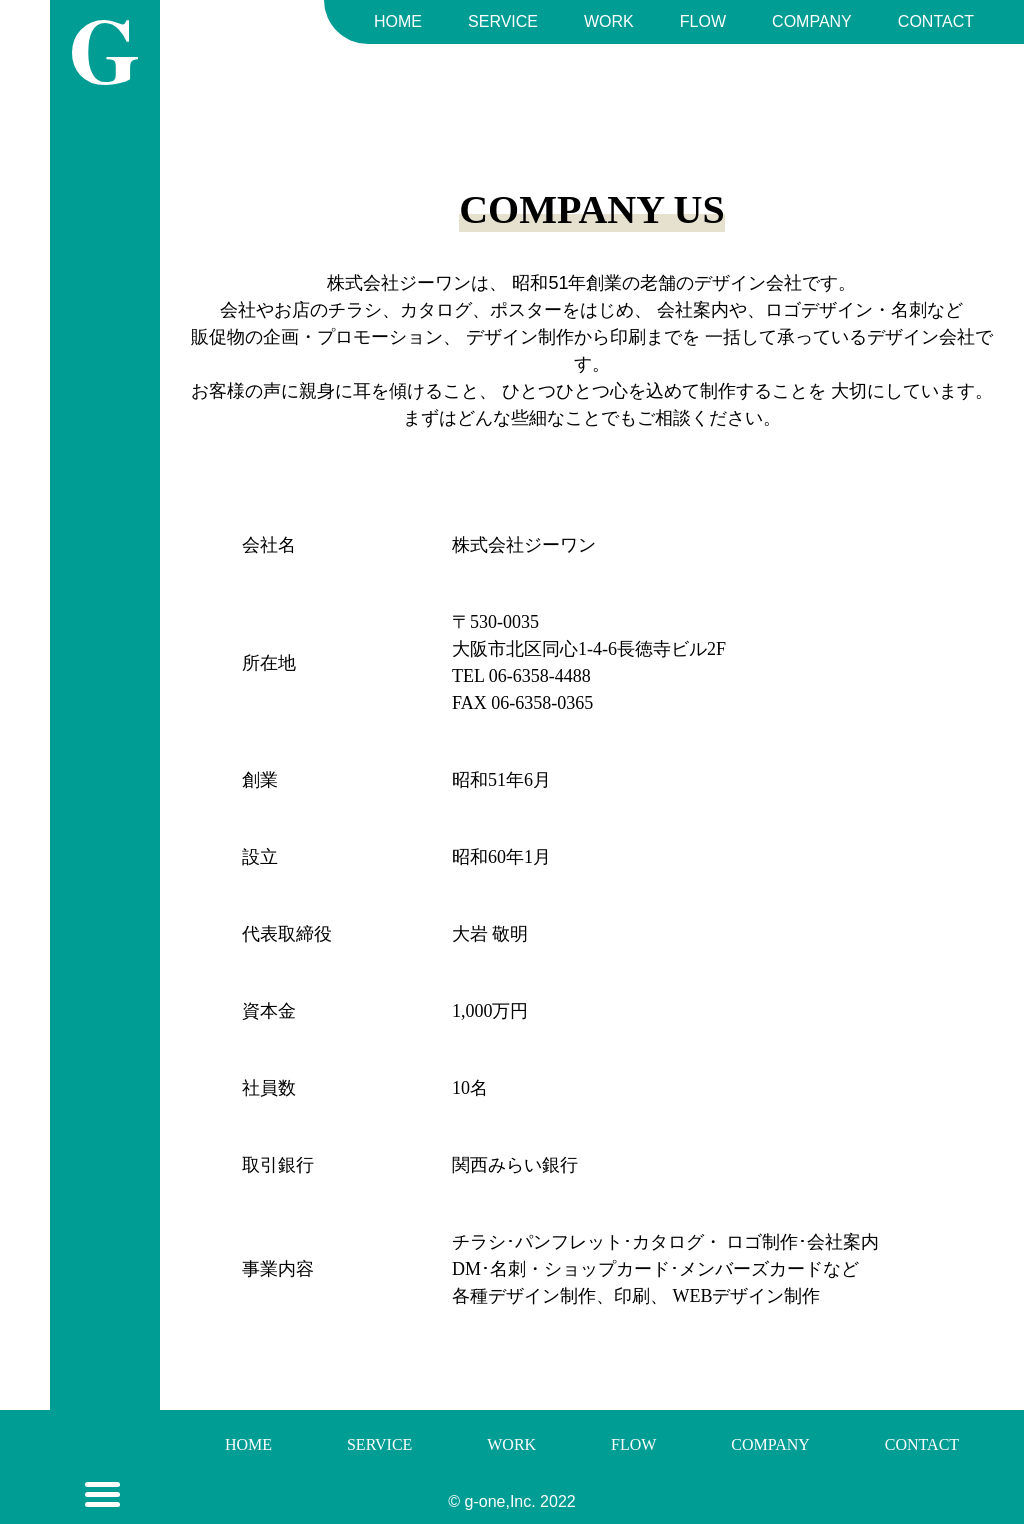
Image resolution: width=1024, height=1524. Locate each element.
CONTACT (936, 21)
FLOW (703, 21)
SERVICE (503, 21)
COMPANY (812, 21)
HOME (398, 21)
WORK (609, 21)
